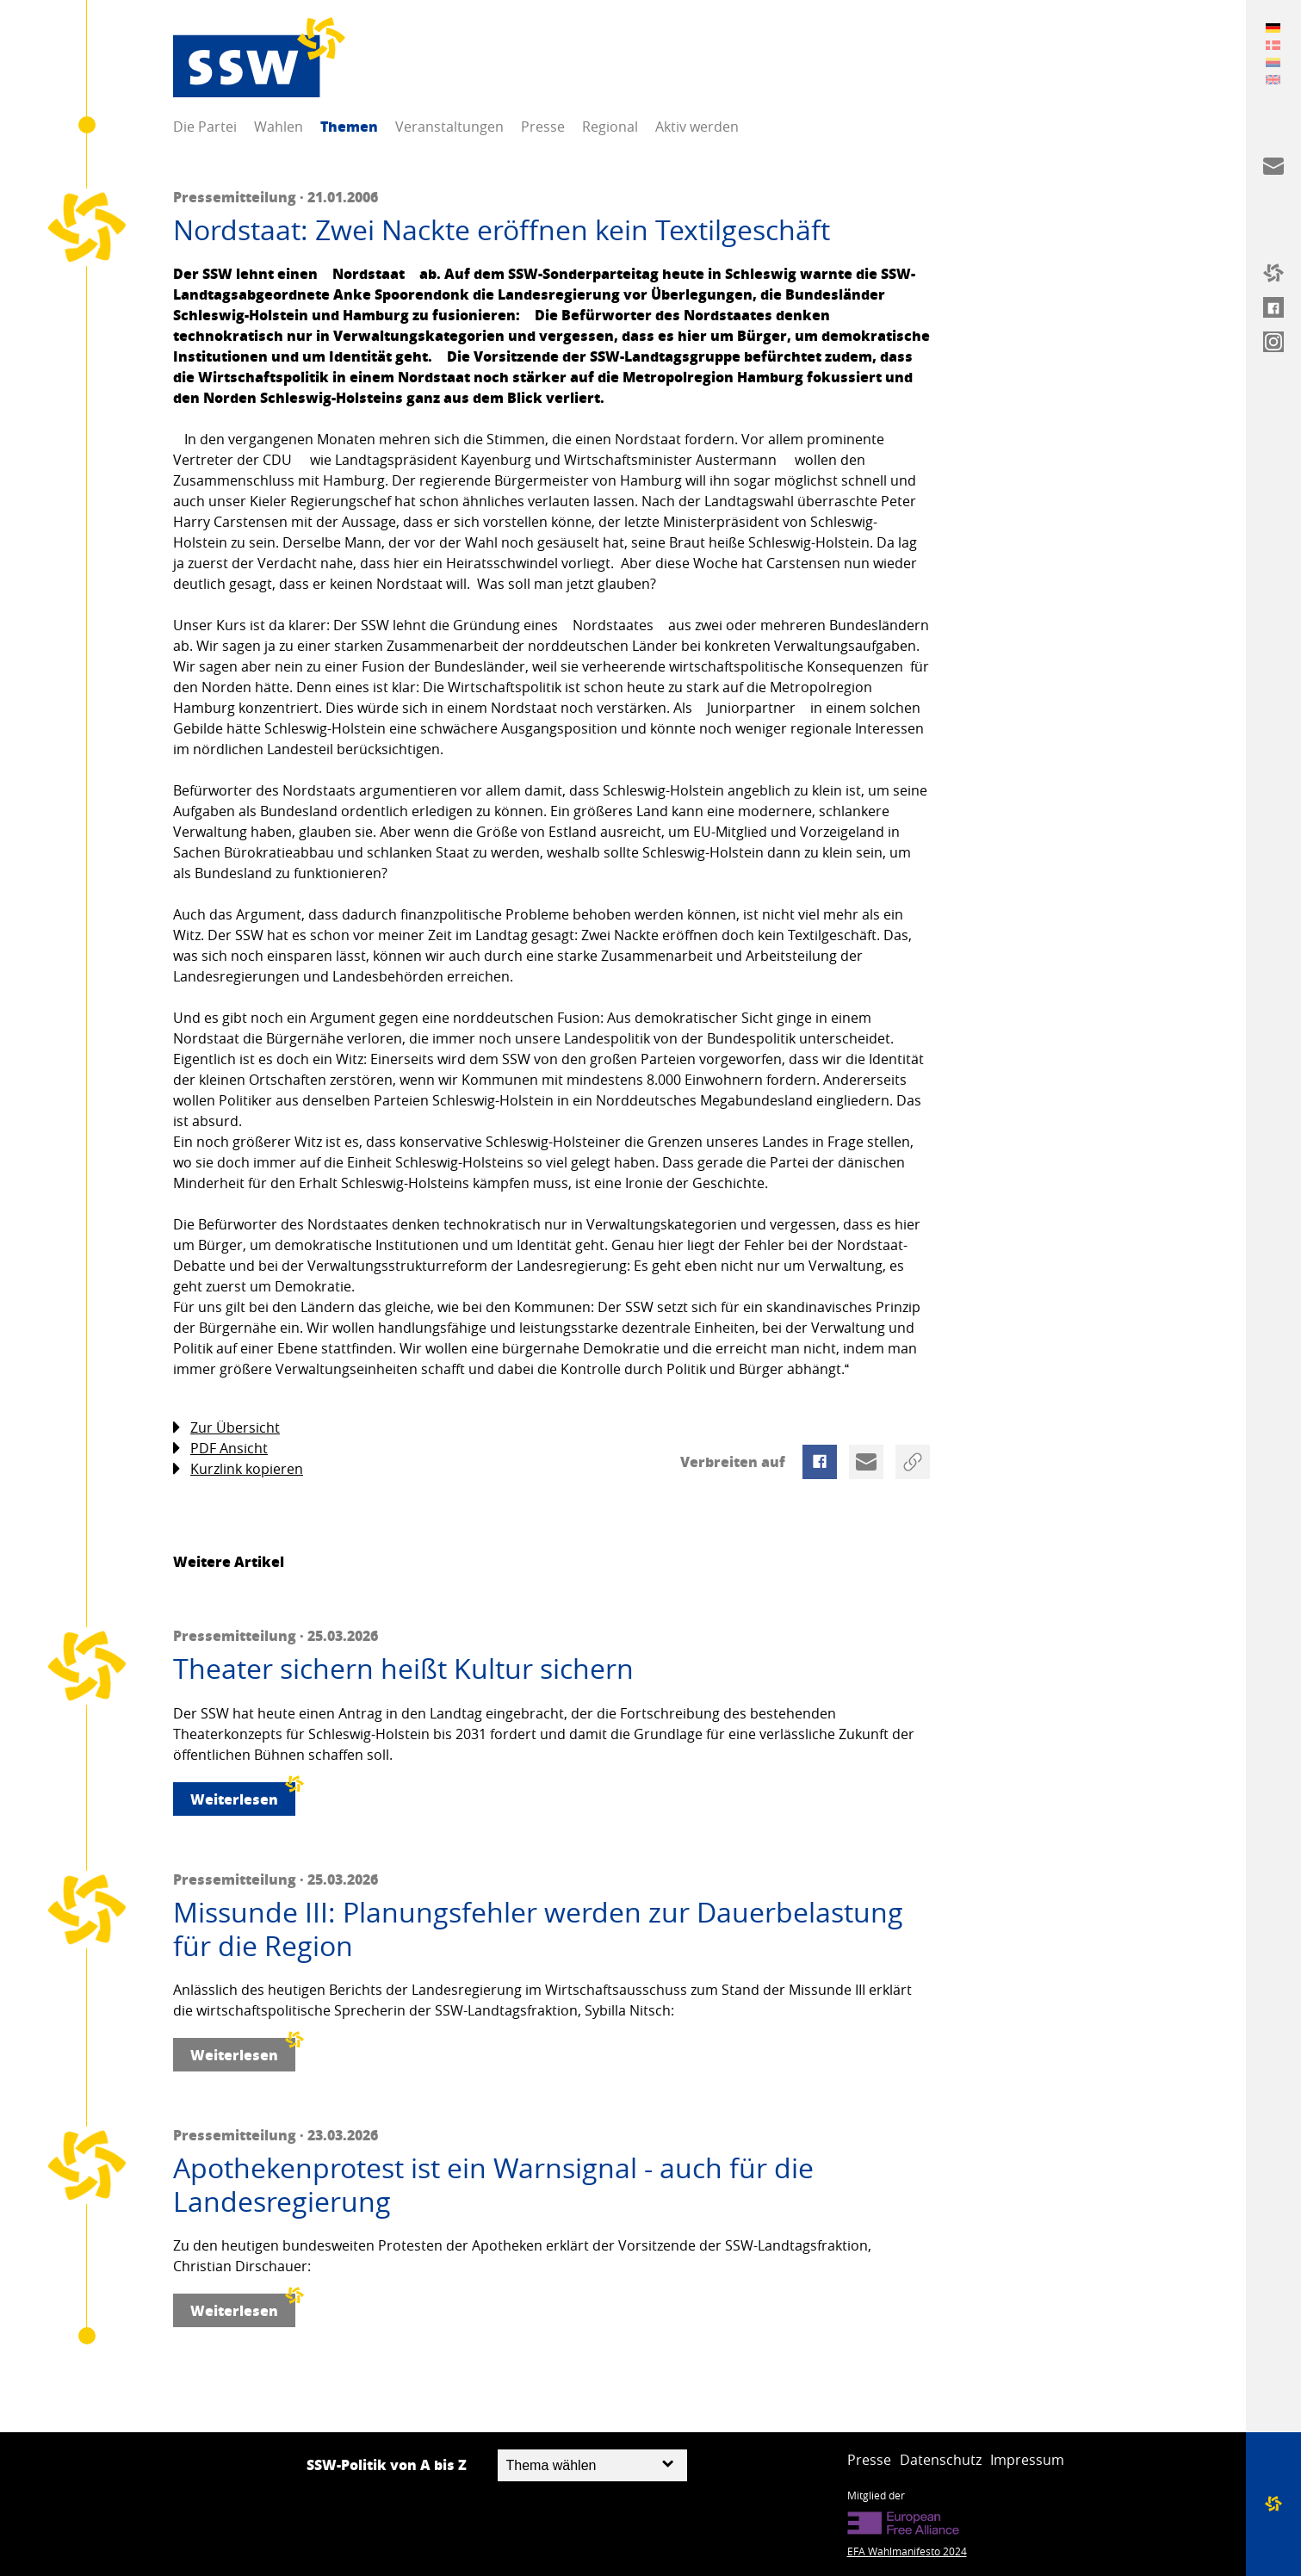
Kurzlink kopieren (238, 1469)
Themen (349, 126)
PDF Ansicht (220, 1448)
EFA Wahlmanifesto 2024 (907, 2551)
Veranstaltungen (449, 126)
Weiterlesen (242, 1795)
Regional (610, 126)
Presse (543, 126)
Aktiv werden (697, 126)
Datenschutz (941, 2459)
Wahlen (278, 126)
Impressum (1027, 2459)
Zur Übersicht (226, 1428)
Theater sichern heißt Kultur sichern (403, 1668)
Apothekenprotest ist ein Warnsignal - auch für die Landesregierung (493, 2185)
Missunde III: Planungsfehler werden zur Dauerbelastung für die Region (538, 1929)
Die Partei (205, 126)
